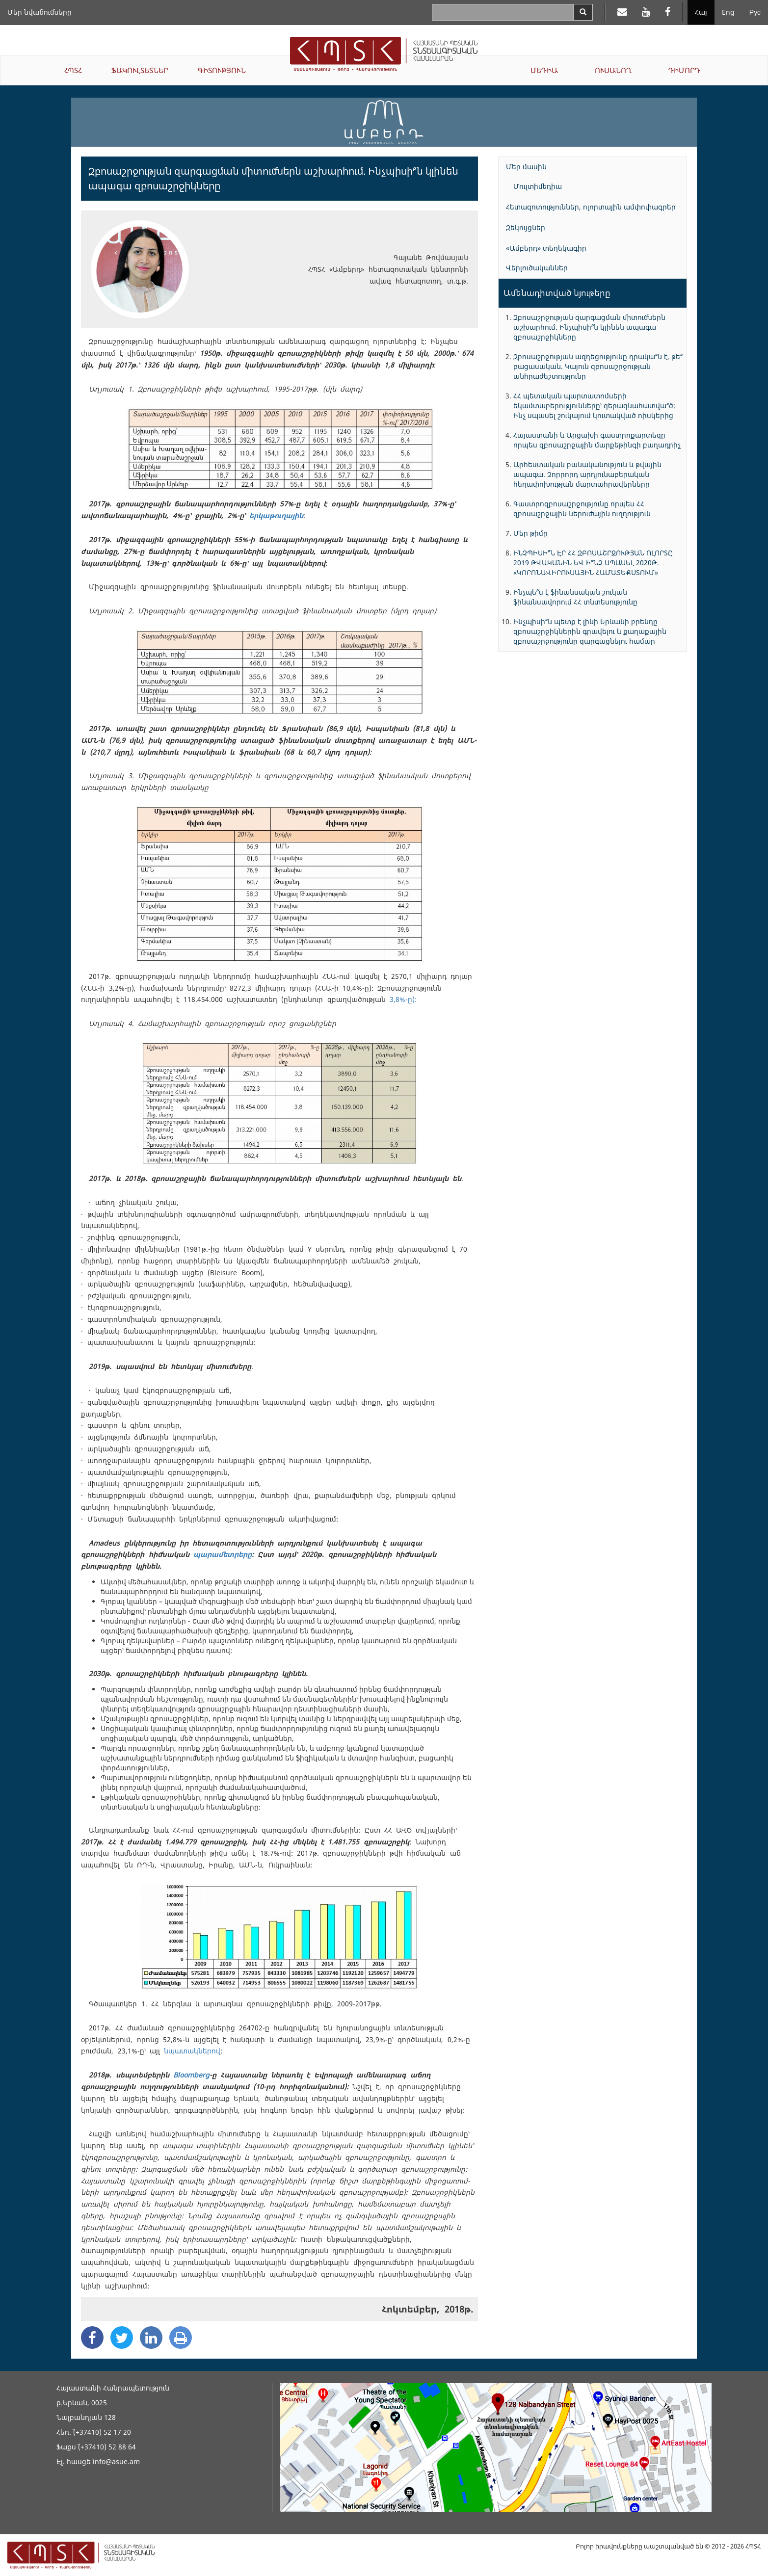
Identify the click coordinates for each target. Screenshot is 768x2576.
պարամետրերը (222, 1554)
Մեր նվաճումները (39, 12)
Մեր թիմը (530, 533)
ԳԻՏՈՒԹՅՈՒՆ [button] (222, 70)
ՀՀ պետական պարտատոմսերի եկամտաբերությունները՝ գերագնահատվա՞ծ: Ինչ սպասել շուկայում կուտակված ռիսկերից (594, 405)
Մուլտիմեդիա (537, 186)
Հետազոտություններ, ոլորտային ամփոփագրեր (591, 206)
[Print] (180, 2337)
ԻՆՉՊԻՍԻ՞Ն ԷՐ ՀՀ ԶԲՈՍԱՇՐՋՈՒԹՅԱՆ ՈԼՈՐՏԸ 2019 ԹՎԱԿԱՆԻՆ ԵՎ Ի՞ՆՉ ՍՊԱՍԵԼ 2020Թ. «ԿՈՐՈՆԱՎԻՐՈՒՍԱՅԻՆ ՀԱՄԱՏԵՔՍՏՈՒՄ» (593, 562)
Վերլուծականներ (537, 267)
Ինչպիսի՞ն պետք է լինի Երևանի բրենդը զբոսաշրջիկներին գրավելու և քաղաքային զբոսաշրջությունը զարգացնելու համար (589, 631)
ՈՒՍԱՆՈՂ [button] (613, 70)
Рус (755, 12)
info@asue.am (116, 2461)
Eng (728, 12)
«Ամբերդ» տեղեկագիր (546, 248)
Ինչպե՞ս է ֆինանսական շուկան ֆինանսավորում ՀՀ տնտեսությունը (575, 596)
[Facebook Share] (92, 2337)
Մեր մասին (526, 166)
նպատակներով (192, 2050)
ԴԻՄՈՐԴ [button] (684, 70)
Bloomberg (191, 2074)
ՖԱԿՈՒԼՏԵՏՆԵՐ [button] (139, 70)
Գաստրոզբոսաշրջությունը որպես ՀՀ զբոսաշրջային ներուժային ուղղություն (582, 508)
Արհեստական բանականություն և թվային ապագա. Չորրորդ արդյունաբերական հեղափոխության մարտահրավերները (587, 474)
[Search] (583, 12)
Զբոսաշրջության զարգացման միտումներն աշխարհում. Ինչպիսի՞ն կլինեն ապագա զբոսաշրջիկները (589, 327)
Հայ (701, 12)
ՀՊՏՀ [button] (73, 70)
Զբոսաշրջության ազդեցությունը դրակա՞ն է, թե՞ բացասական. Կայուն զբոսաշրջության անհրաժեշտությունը (598, 366)
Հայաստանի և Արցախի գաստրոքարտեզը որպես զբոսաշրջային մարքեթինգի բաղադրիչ (597, 439)
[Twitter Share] (121, 2337)
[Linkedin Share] (151, 2337)
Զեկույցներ (525, 227)
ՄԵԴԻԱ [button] (544, 70)
